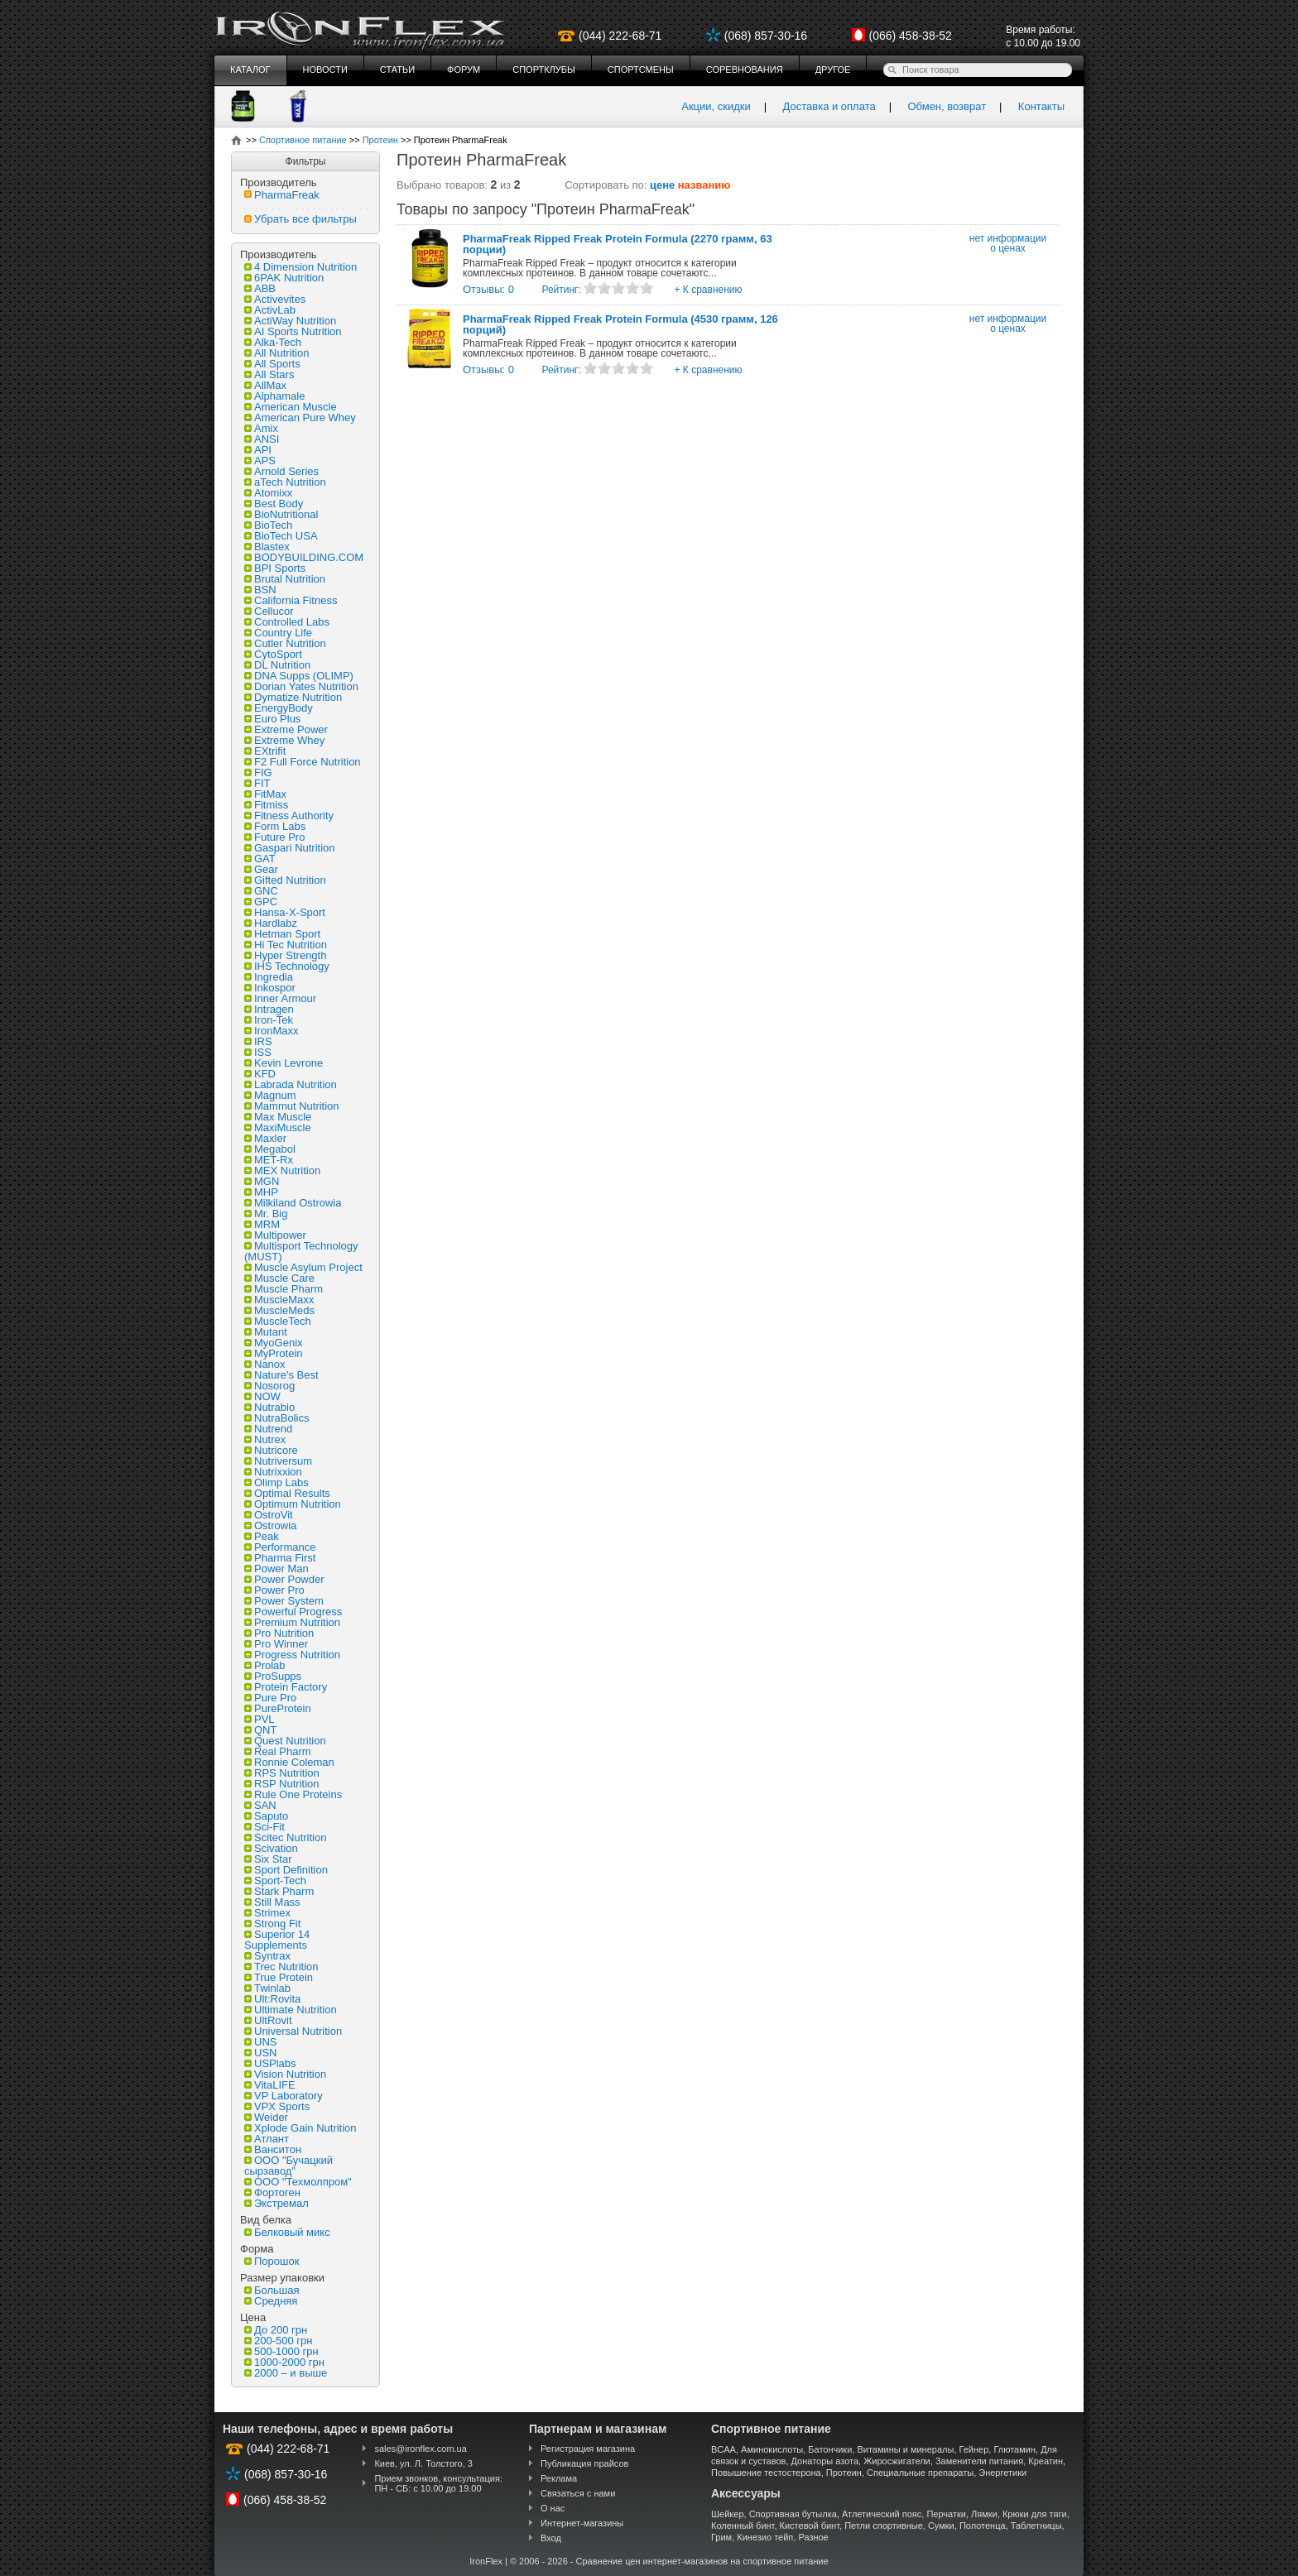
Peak (261, 1536)
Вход (551, 2538)
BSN (260, 589)
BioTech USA (281, 536)
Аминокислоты (772, 2449)
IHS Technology (286, 966)
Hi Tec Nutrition (285, 944)
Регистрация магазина (588, 2449)
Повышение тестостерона (766, 2473)
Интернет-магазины (582, 2523)
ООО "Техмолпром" (298, 2181)
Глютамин (1014, 2449)
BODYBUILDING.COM (303, 557)
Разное (813, 2537)
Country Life (278, 632)
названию (704, 185)
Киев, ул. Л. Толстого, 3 (423, 2463)
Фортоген (272, 2192)
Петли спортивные (883, 2525)
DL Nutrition (277, 665)
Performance (279, 1547)
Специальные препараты (920, 2473)
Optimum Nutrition (292, 1504)
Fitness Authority (289, 815)
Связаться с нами (578, 2493)
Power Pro (274, 1590)
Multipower (275, 1235)
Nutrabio (269, 1407)
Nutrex (265, 1439)
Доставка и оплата (829, 106)
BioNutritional (281, 514)
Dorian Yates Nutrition (301, 686)
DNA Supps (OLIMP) (298, 675)
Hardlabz (270, 923)
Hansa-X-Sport (284, 912)
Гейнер (974, 2449)
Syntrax (267, 1956)
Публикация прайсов (584, 2463)
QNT (260, 1730)
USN (260, 2052)
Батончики (830, 2449)
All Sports (272, 363)
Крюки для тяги (1034, 2514)
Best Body (273, 503)
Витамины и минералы (905, 2449)
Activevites (274, 299)
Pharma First (279, 1558)
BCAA (723, 2449)
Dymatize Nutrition (293, 697)
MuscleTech (277, 1321)
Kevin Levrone (283, 1063)
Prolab (265, 1665)
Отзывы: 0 (488, 289)
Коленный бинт (742, 2525)
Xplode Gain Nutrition (300, 2128)
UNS (260, 2042)
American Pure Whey (300, 417)
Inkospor (270, 987)
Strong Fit (272, 1923)
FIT (257, 783)
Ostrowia (270, 1525)
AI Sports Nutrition (293, 331)
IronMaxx (271, 1030)
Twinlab (267, 1988)
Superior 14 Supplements (277, 1939)
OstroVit (268, 1515)
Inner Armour (280, 998)
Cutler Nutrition (285, 643)
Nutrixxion (273, 1471)
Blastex (267, 546)
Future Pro (274, 837)
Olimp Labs (276, 1482)
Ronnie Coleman (289, 1762)
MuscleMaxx (279, 1299)
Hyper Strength (285, 955)
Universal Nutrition (293, 2031)
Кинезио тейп (765, 2537)
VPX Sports (277, 2106)
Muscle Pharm (283, 1289)
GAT (260, 858)
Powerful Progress (293, 1611)
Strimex (267, 1913)
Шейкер (727, 2514)
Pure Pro (270, 1697)
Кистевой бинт (809, 2525)
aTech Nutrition (285, 482)
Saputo (266, 1816)
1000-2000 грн (284, 2362)
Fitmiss (266, 805)
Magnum (270, 1095)
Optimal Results (287, 1493)
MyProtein (273, 1353)
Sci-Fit (264, 1826)
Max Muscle (277, 1117)
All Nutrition (276, 353)
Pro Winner (276, 1644)
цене (662, 185)
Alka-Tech (272, 342)
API (258, 450)
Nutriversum (278, 1461)
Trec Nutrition (281, 1966)
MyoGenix (273, 1342)
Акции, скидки (716, 106)
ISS (258, 1052)
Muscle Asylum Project (303, 1267)
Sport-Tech (275, 1880)
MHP (261, 1192)
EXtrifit (265, 751)
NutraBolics (276, 1418)
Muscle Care (279, 1278)
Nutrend (268, 1428)
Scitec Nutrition (285, 1837)
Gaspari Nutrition (289, 848)
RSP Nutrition (282, 1783)
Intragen (269, 1009)
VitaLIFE (270, 2085)
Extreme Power (286, 729)
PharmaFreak (282, 195)
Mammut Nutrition (291, 1106)
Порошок (271, 2261)
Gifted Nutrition (285, 880)
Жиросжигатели (896, 2461)
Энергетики (1002, 2473)
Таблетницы (1036, 2525)
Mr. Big (265, 1213)
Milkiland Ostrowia (292, 1203)
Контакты (1041, 106)
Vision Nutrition (285, 2074)
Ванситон (272, 2149)
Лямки (984, 2514)
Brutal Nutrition (284, 579)
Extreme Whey (284, 740)
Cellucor (269, 611)
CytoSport (273, 654)
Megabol (270, 1149)
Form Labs (274, 826)
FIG (258, 772)
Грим (721, 2537)
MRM (262, 1224)
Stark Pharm (279, 1891)
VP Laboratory (283, 2095)
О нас (553, 2508)
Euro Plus (272, 718)
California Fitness (290, 600)
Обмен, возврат (946, 106)
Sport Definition (286, 1870)
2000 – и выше (285, 2373)
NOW (262, 1396)
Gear (261, 869)
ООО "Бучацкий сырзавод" (288, 2165)
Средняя (270, 2301)
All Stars (269, 374)
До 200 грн (275, 2330)
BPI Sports (274, 568)
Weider (266, 2117)
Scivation (271, 1848)
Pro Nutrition (279, 1633)
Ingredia (268, 977)
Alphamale (274, 396)
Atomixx (268, 493)
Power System (284, 1601)
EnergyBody (278, 708)
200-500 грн (278, 2340)
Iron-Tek (268, 1020)
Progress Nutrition (292, 1654)
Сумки (941, 2525)
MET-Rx (268, 1160)
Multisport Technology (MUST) (301, 1251)
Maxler (265, 1138)
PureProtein (277, 1708)
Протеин (844, 2473)
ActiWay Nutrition (290, 320)
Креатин (1045, 2461)
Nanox (265, 1364)
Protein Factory (285, 1687)
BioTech (268, 525)
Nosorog (269, 1385)
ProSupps (272, 1676)
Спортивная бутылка (793, 2514)
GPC (260, 901)
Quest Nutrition (285, 1740)
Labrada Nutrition (290, 1084)
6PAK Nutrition (284, 277)
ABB (260, 288)
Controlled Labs (286, 622)
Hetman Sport (282, 934)
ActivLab (270, 310)
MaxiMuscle (277, 1127)
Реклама (559, 2478)
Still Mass (272, 1902)
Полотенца (982, 2525)
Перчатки (946, 2514)
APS (260, 460)
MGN (261, 1181)
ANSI (261, 439)
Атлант (266, 2138)
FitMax (265, 794)
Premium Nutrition (292, 1622)
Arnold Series (281, 471)
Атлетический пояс (881, 2514)
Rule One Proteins (293, 1794)
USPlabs (270, 2063)
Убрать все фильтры (300, 219)
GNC (261, 891)
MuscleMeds (279, 1310)
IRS (258, 1041)
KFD (260, 1073)
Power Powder (284, 1579)
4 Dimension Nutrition (300, 267)
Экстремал (276, 2203)
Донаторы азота (825, 2461)
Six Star (268, 1859)
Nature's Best (281, 1375)
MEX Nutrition (282, 1170)
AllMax (265, 385)
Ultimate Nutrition (290, 2009)
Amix (261, 428)
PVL (259, 1719)
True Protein (278, 1977)
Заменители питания (979, 2461)
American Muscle (290, 407)
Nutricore (271, 1450)
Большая (272, 2290)
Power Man (276, 1568)
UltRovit (268, 2020)
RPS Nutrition (282, 1773)
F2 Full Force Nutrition (302, 762)
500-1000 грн (281, 2351)
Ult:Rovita (272, 1999)
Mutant (265, 1332)
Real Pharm (277, 1751)
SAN (260, 1805)
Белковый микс (287, 2232)
